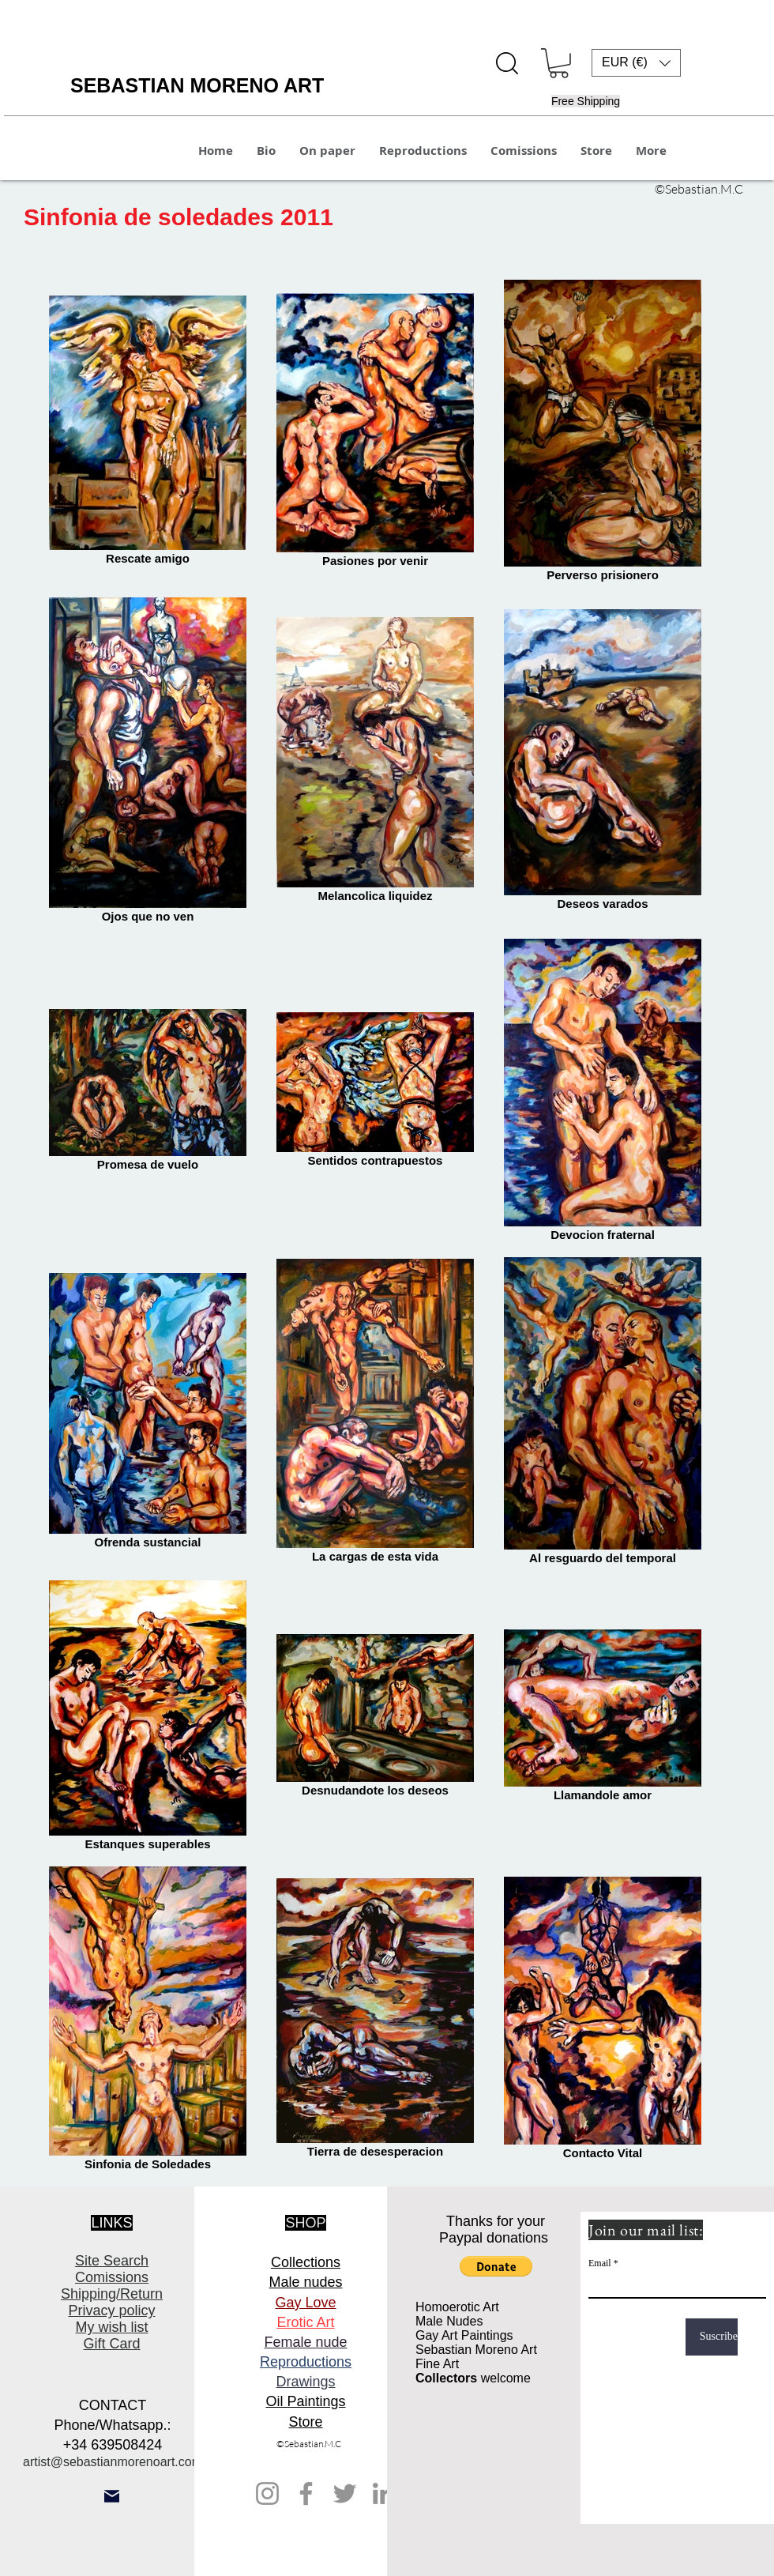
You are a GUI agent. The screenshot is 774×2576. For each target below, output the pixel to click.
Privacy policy (111, 2310)
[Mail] (111, 2496)
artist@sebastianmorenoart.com (112, 2462)
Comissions (111, 2277)
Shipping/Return (112, 2294)
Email (599, 2263)
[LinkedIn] (383, 2493)
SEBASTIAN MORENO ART (197, 85)
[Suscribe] (712, 2337)
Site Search (111, 2261)
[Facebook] (306, 2493)
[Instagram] (267, 2493)
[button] (559, 63)
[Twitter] (344, 2493)
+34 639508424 (113, 2445)
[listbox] (636, 63)
